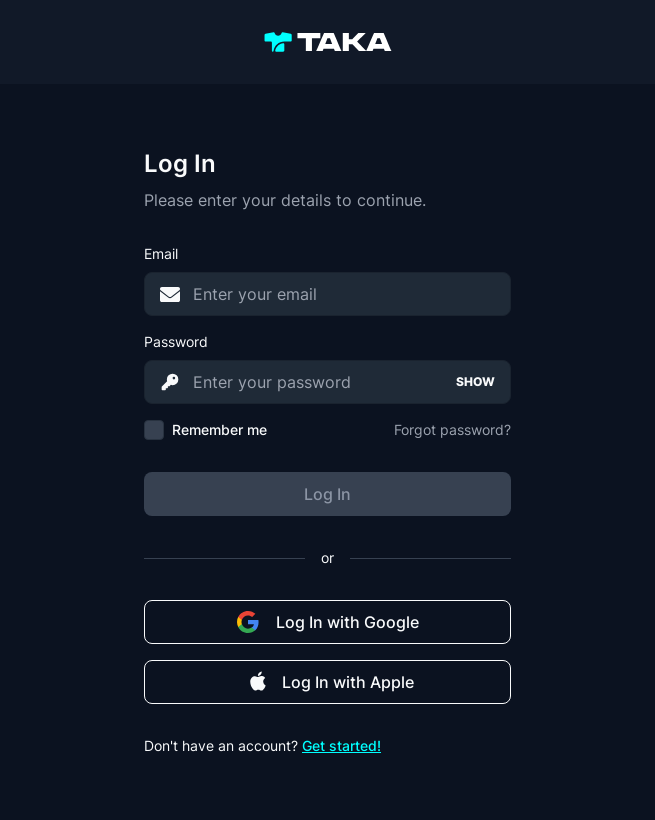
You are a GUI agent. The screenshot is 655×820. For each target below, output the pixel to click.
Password (176, 341)
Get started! (341, 745)
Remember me (219, 429)
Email (161, 253)
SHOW (475, 381)
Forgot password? (452, 429)
